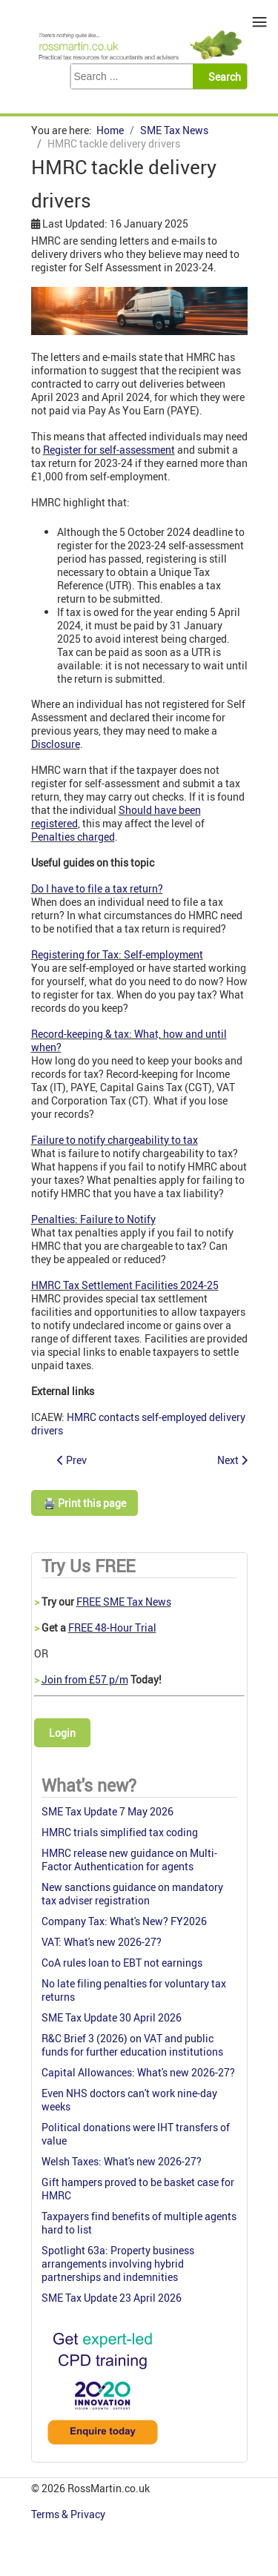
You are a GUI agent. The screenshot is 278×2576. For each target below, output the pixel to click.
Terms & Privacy (69, 2514)
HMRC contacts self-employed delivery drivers (138, 1423)
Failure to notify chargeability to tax (114, 1140)
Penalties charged (73, 837)
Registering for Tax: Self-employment (117, 954)
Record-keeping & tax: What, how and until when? (129, 1040)
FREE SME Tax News (123, 1602)
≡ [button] (259, 22)
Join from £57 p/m (85, 1679)
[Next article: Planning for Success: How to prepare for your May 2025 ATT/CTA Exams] (232, 1460)
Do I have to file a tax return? (97, 888)
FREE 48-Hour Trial (112, 1627)
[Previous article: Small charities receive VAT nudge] (72, 1460)
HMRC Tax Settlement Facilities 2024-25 (125, 1285)
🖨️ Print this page (84, 1503)
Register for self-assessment (109, 450)
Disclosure (55, 744)
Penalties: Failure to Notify (93, 1219)
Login (62, 1733)
